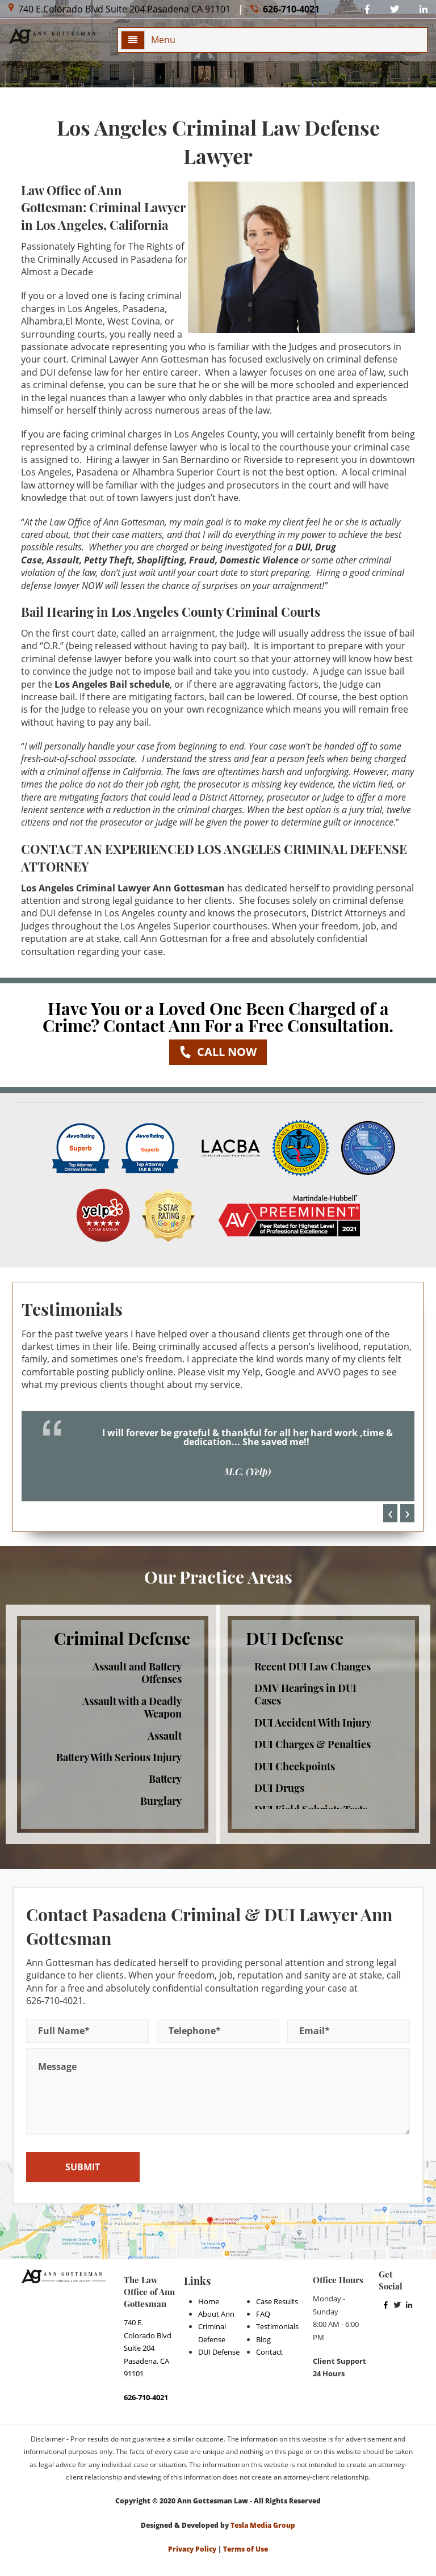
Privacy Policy (192, 2549)
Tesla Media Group (262, 2525)
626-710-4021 (285, 9)
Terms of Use (245, 2549)
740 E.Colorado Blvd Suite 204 (119, 9)
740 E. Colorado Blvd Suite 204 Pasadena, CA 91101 (147, 2348)
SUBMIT (82, 2167)
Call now (217, 1051)
